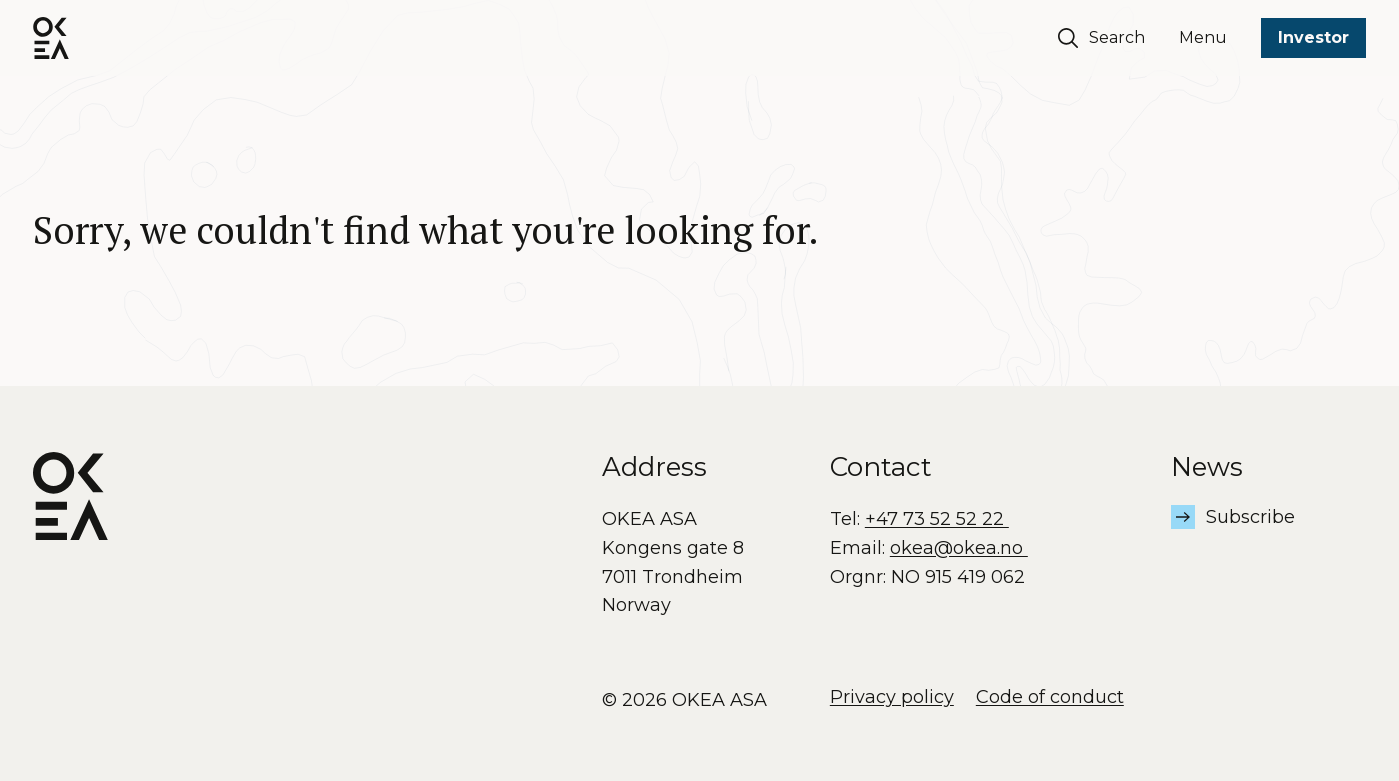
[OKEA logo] (51, 38)
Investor (1313, 37)
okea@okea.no (959, 548)
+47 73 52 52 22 (937, 519)
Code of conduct (1050, 697)
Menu (1203, 37)
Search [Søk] (1101, 38)
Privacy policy (892, 697)
